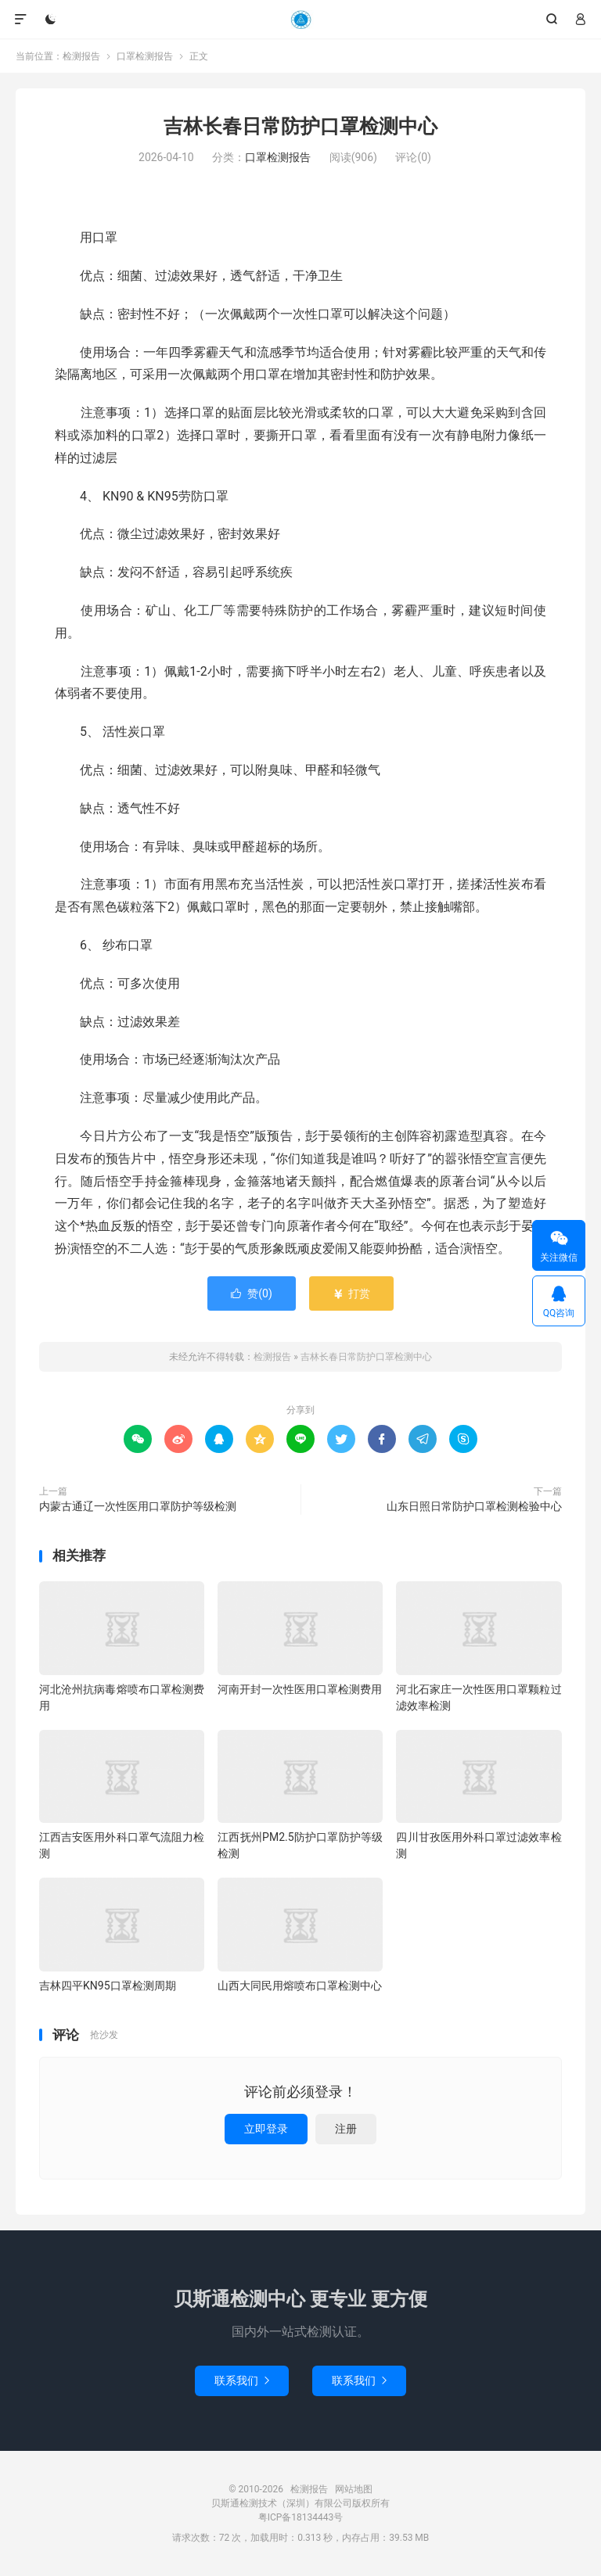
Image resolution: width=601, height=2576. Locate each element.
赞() (251, 1293)
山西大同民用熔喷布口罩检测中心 (300, 1985)
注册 (346, 2128)
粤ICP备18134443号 (301, 2517)
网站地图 (353, 2489)
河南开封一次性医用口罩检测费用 (300, 1689)
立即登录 (266, 2128)
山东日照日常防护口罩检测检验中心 (474, 1506)
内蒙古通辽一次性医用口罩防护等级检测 (137, 1506)
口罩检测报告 (145, 56)
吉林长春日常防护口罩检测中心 (300, 126)
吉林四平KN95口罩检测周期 (107, 1985)
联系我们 (241, 2380)
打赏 (351, 1293)
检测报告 (300, 19)
